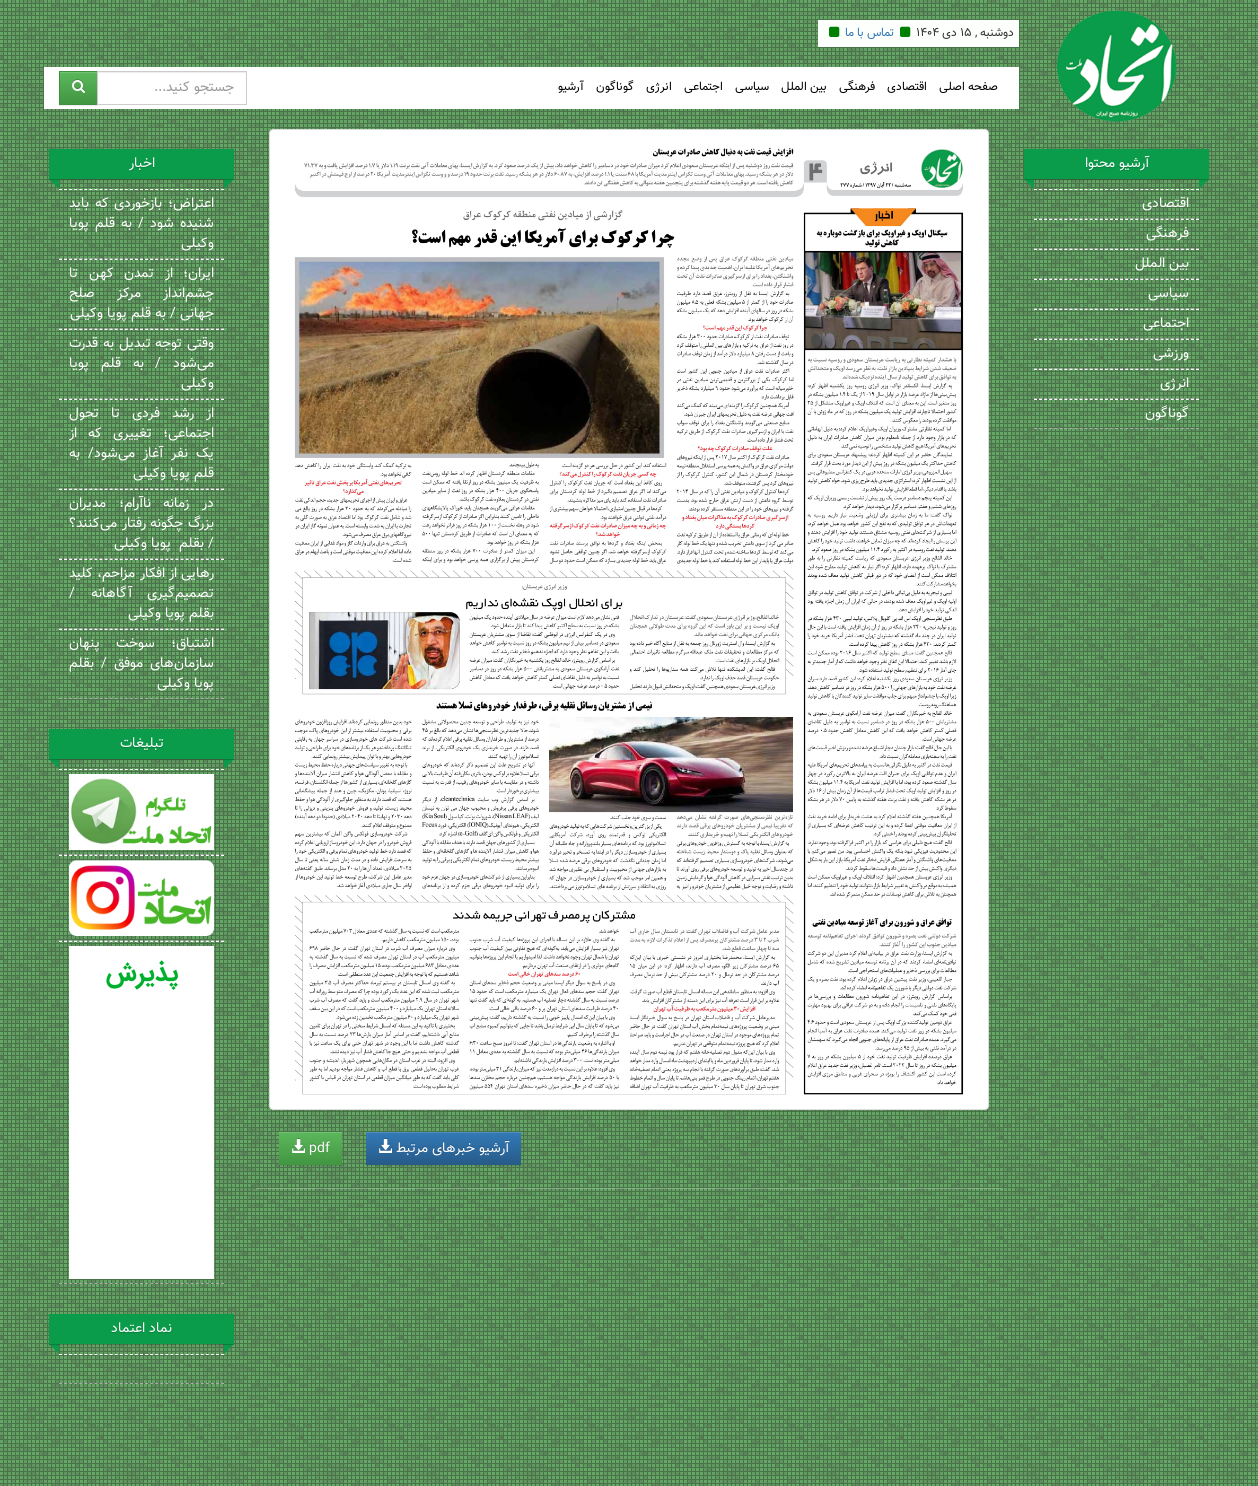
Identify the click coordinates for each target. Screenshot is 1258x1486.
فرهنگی (857, 87)
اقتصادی (907, 87)
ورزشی (1171, 354)
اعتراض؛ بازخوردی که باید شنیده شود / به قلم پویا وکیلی (141, 224)
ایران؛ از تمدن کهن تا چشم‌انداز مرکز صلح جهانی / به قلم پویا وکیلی (141, 294)
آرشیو (571, 87)
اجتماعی (703, 87)
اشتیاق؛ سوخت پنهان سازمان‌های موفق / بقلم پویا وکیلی (141, 664)
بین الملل (804, 87)
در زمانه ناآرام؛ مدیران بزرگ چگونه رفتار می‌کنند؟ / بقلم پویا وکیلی (141, 524)
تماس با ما (869, 33)
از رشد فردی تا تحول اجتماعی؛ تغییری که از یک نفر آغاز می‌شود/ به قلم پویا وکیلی (141, 444)
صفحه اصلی (968, 87)
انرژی (659, 87)
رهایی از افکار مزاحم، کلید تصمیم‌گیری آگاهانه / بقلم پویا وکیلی (141, 594)
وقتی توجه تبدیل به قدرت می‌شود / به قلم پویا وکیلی (141, 364)
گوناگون (615, 87)
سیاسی (752, 87)
